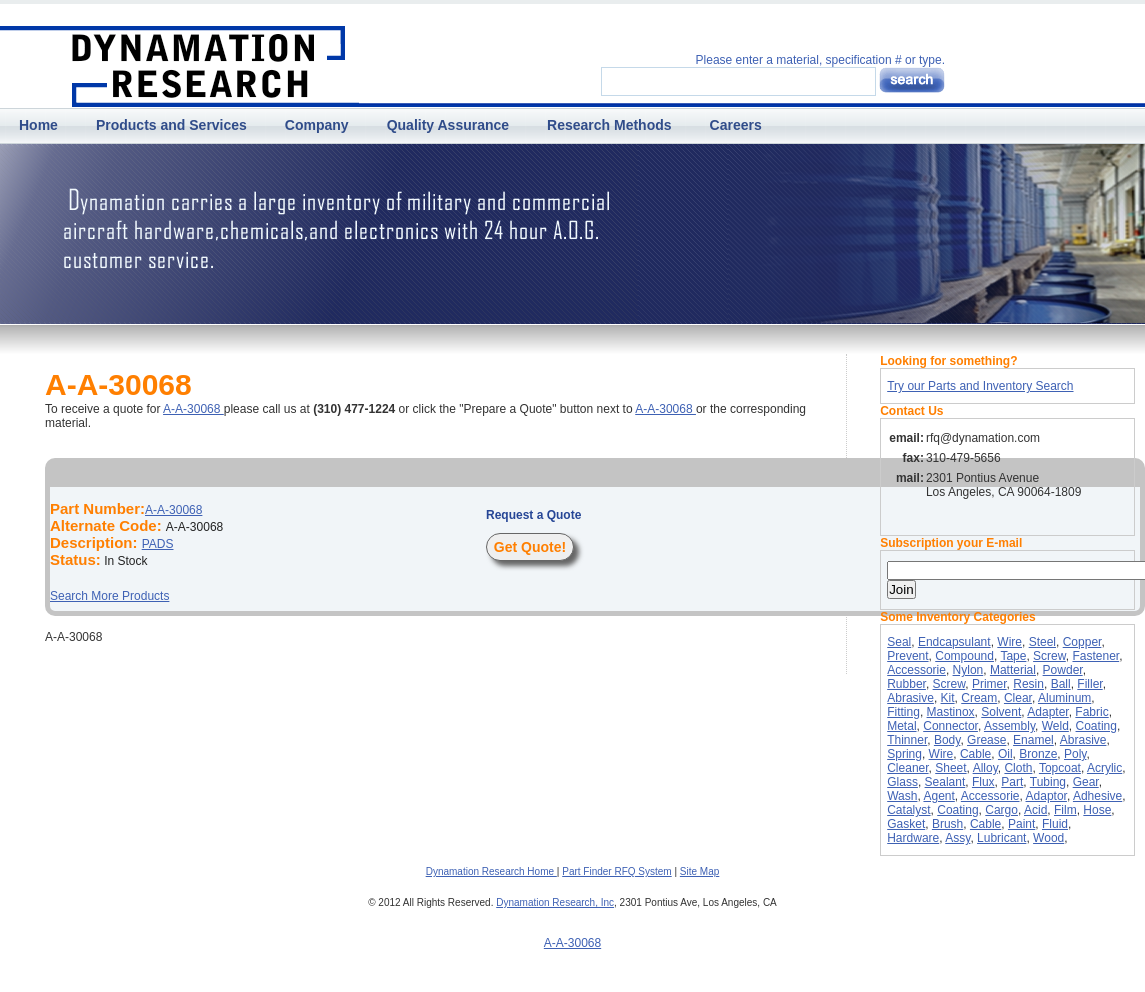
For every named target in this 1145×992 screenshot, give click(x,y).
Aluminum (1064, 698)
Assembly (1009, 726)
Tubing (1048, 782)
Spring (904, 754)
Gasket (906, 824)
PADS (158, 544)
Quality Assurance (448, 125)
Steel (1042, 642)
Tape (1013, 656)
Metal (901, 726)
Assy (957, 838)
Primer (989, 684)
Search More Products (109, 596)
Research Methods (609, 125)
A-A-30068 (193, 409)
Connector (950, 726)
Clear (1018, 698)
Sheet (950, 768)
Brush (947, 824)
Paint (1021, 824)
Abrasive (910, 698)
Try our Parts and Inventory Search (980, 386)
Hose (1097, 810)
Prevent (907, 656)
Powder (1063, 670)
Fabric (1091, 712)
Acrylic (1104, 768)
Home (38, 125)
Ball (1061, 684)
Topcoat (1060, 768)
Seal (899, 642)
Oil (1005, 754)
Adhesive (1097, 796)
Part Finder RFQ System (616, 871)
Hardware (913, 838)
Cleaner (907, 768)
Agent (938, 796)
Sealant (945, 782)
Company (317, 125)
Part (1012, 782)
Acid (1035, 810)
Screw (1049, 656)
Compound (964, 656)
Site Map (699, 871)
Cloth (1018, 768)
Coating (1096, 726)
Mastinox (951, 712)
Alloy (985, 768)
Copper (1082, 642)
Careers (736, 125)
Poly (1075, 754)
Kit (948, 698)
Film (1065, 810)
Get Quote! (530, 547)
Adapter (1047, 712)
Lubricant (1001, 838)
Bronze (1038, 754)
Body (947, 740)
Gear (1086, 782)
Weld (1055, 726)
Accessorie (916, 670)
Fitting (903, 712)
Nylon (968, 670)
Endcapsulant (954, 642)
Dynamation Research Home (491, 871)
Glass (902, 782)
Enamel (1033, 740)
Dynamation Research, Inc (555, 902)
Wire (1009, 642)
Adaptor (1046, 796)
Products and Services (171, 125)
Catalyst (908, 810)
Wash (902, 796)
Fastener (1095, 656)
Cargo (1001, 810)
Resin (1028, 684)
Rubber (906, 684)
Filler (1089, 684)
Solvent (1001, 712)
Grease (986, 740)
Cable (975, 754)
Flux (983, 782)
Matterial (1013, 670)
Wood (1048, 838)
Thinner (907, 740)
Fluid (1055, 824)
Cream (979, 698)
